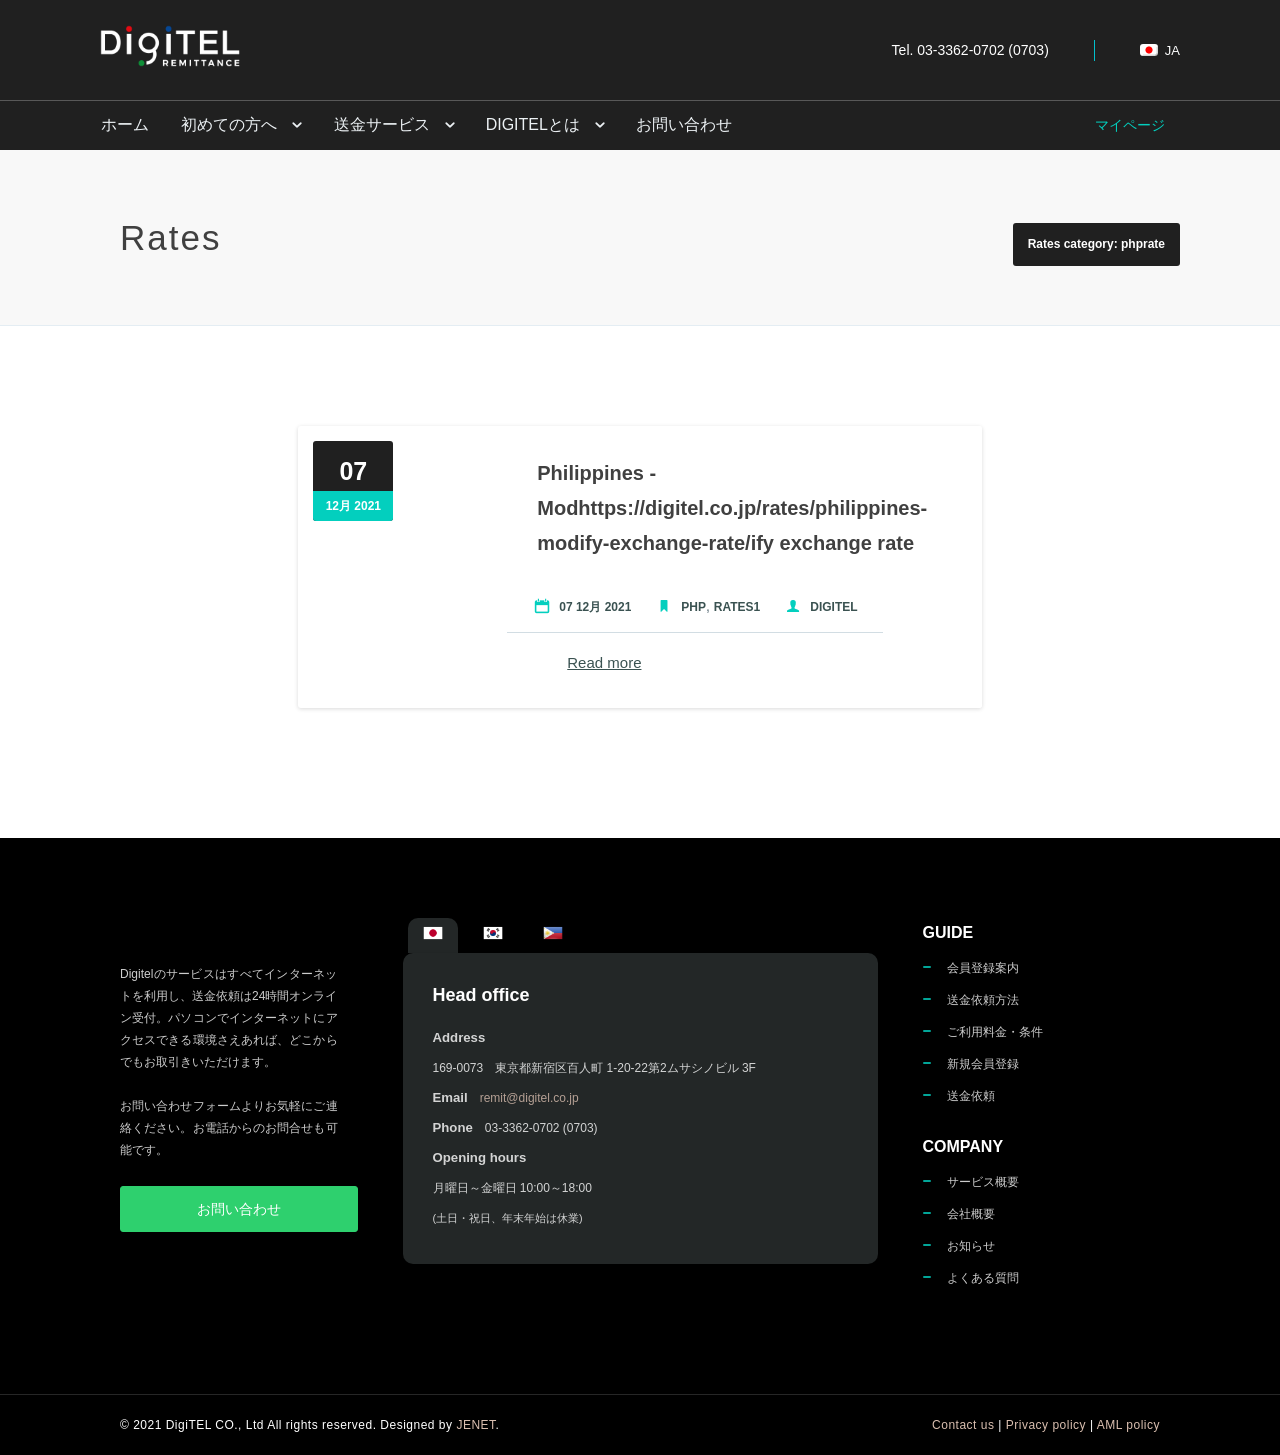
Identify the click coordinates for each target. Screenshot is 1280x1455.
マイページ (1130, 125)
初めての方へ (226, 124)
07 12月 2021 (591, 607)
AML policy (1128, 1425)
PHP (689, 607)
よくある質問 (983, 1278)
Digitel (829, 607)
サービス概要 (983, 1182)
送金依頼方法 (983, 1000)
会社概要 (971, 1214)
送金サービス (377, 124)
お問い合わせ (677, 124)
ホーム (124, 124)
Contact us (963, 1425)
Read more (600, 662)
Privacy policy (1046, 1425)
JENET (475, 1425)
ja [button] (1160, 50)
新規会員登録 (983, 1064)
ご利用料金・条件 (995, 1032)
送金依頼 (971, 1096)
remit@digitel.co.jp (529, 1098)
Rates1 (733, 607)
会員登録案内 (983, 968)
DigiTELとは (527, 124)
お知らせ (971, 1246)
